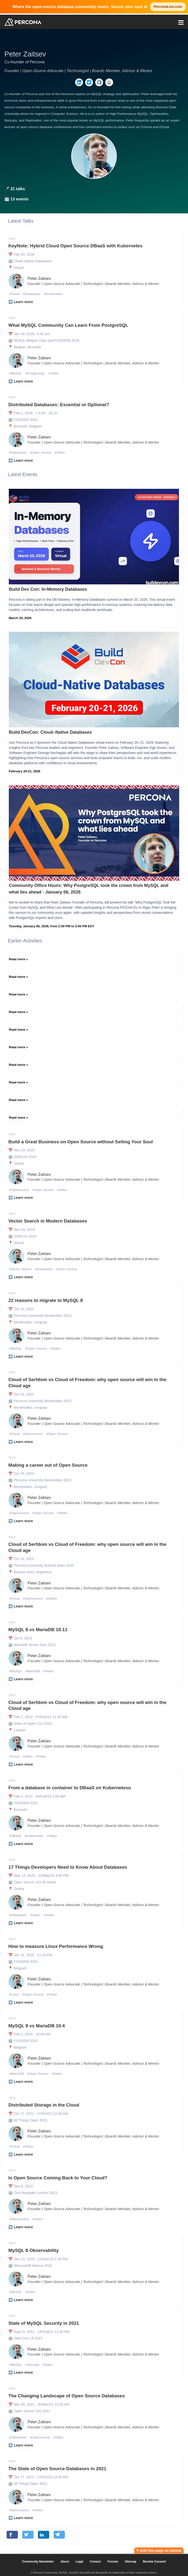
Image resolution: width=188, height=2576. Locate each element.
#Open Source (40, 452)
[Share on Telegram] (59, 2535)
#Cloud (14, 294)
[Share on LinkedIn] (43, 2535)
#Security (32, 2365)
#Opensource (19, 1190)
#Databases (31, 294)
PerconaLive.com (168, 7)
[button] (181, 22)
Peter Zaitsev (39, 278)
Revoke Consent (154, 2561)
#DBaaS (15, 1836)
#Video (53, 373)
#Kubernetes (53, 294)
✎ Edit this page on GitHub (158, 2551)
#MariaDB (32, 1671)
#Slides (55, 1348)
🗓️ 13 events (16, 199)
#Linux (14, 1994)
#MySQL (15, 373)
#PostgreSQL (35, 373)
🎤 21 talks (14, 188)
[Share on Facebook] (12, 2535)
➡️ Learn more (20, 302)
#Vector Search (20, 1269)
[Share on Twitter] (28, 2535)
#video (28, 1756)
